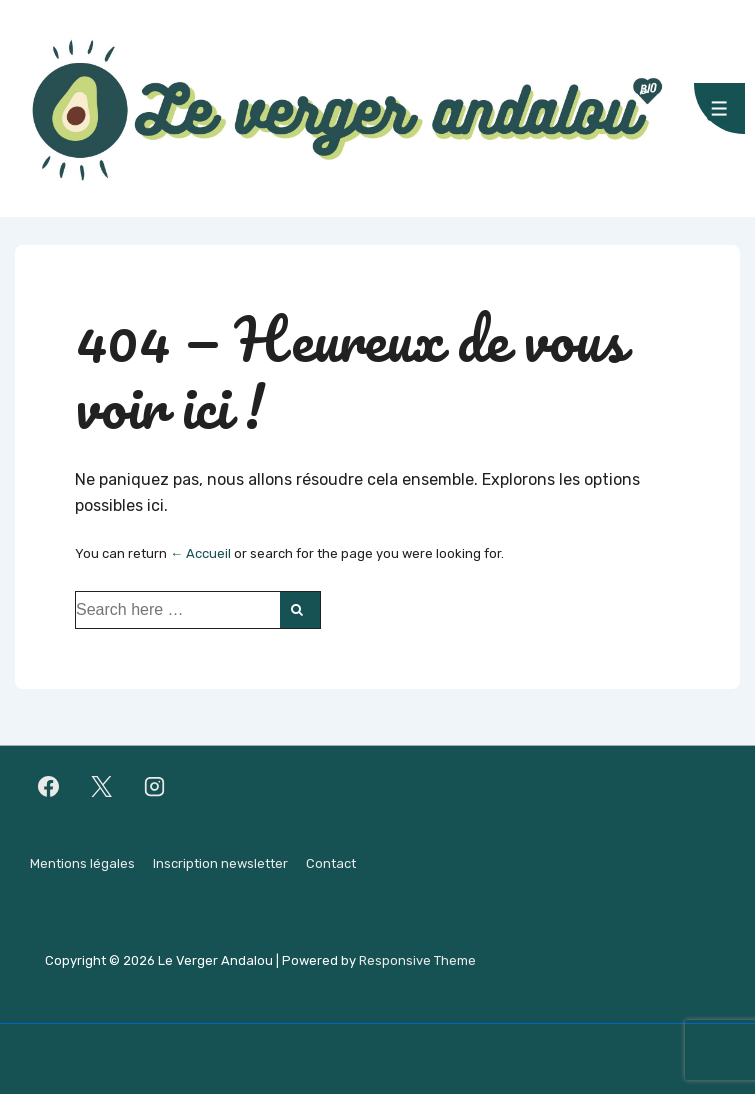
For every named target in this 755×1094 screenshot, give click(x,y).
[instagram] (155, 787)
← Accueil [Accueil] (200, 553)
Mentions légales (82, 863)
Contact (331, 863)
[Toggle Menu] (719, 108)
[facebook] (49, 787)
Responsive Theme (417, 960)
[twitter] (102, 787)
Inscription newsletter (220, 863)
